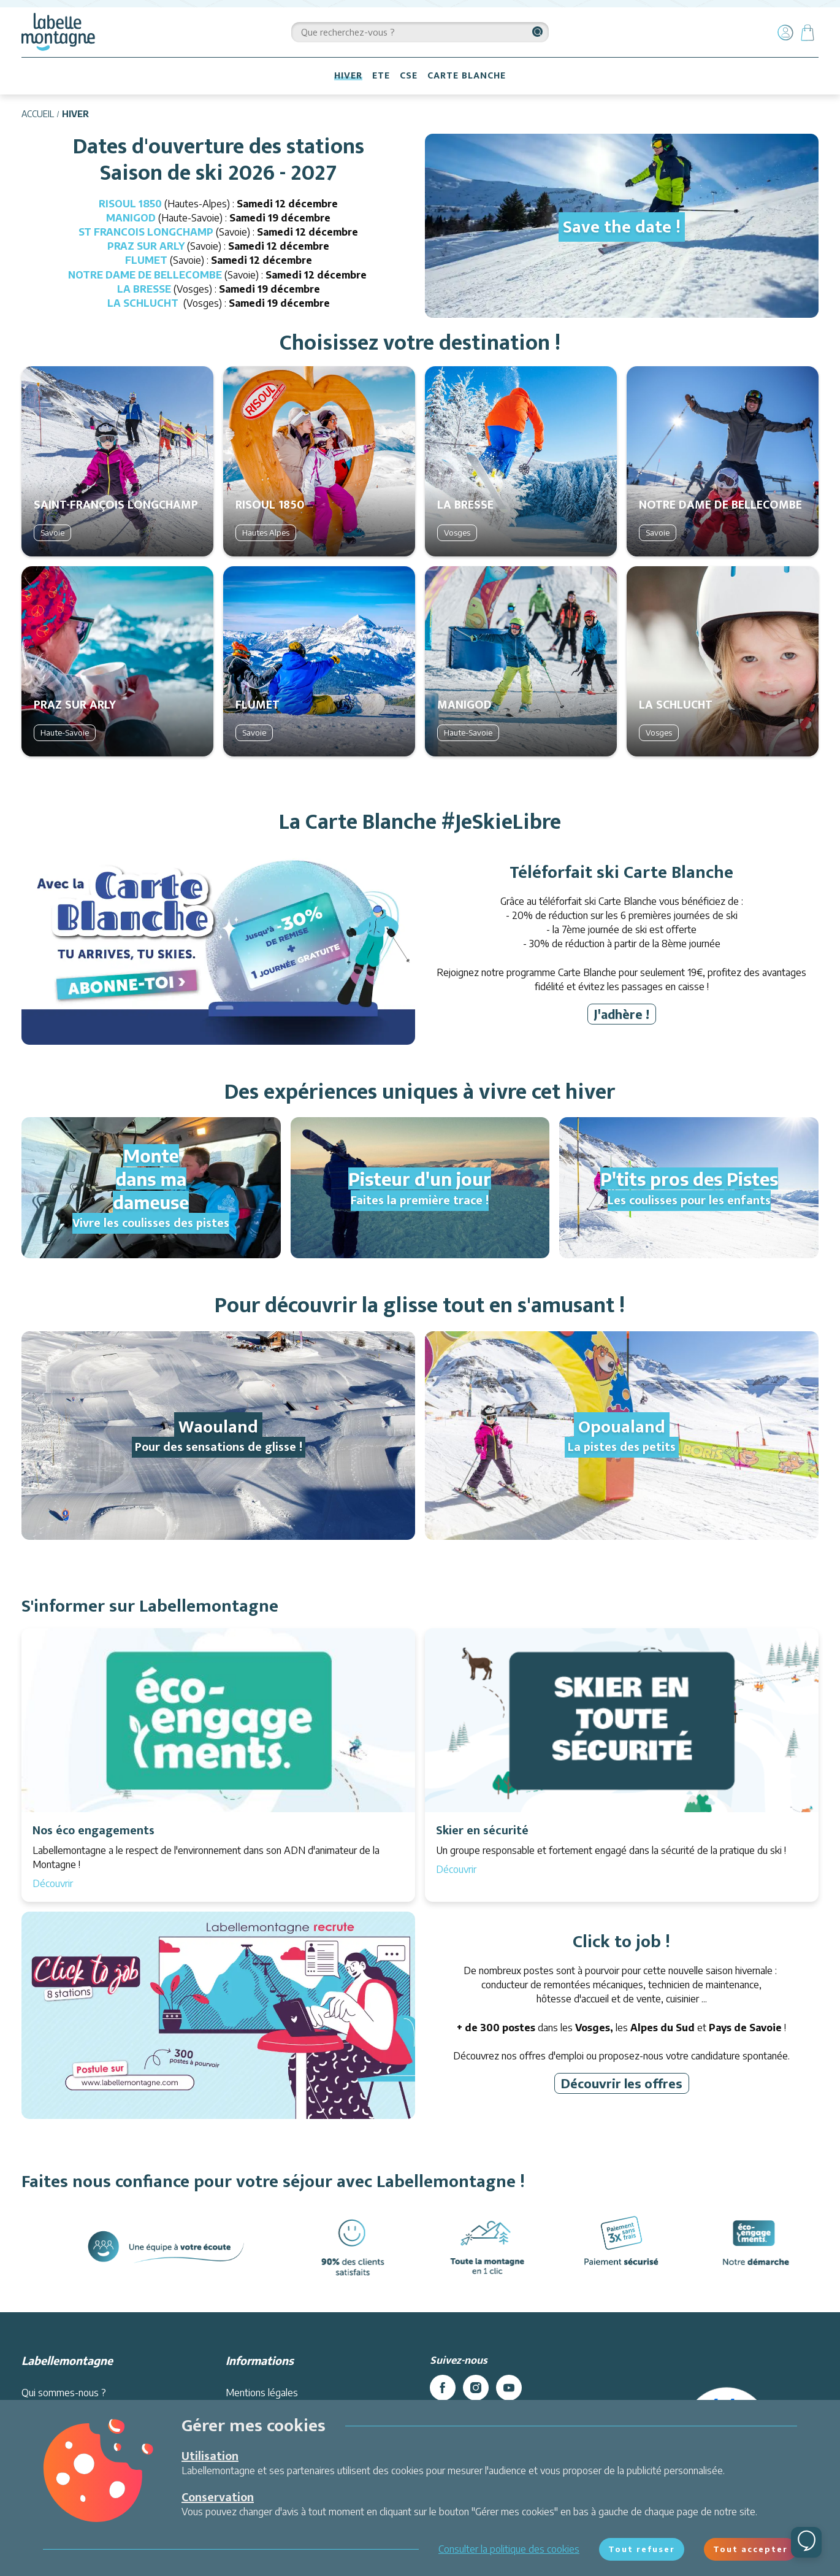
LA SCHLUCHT (142, 303)
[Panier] (807, 32)
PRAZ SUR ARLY (146, 246)
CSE (409, 75)
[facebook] (443, 2388)
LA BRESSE (145, 289)
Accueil (37, 114)
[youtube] (509, 2388)
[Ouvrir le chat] (806, 2542)
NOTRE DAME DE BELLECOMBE (145, 275)
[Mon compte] (785, 32)
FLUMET (146, 260)
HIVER (348, 75)
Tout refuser (641, 2549)
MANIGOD (131, 218)
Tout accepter (750, 2549)
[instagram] (476, 2388)
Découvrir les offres (621, 2083)
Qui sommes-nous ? (63, 2392)
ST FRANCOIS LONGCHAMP (145, 232)
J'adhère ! (621, 1013)
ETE (381, 75)
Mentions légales (262, 2392)
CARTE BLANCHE (466, 75)
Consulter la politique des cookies (508, 2549)
